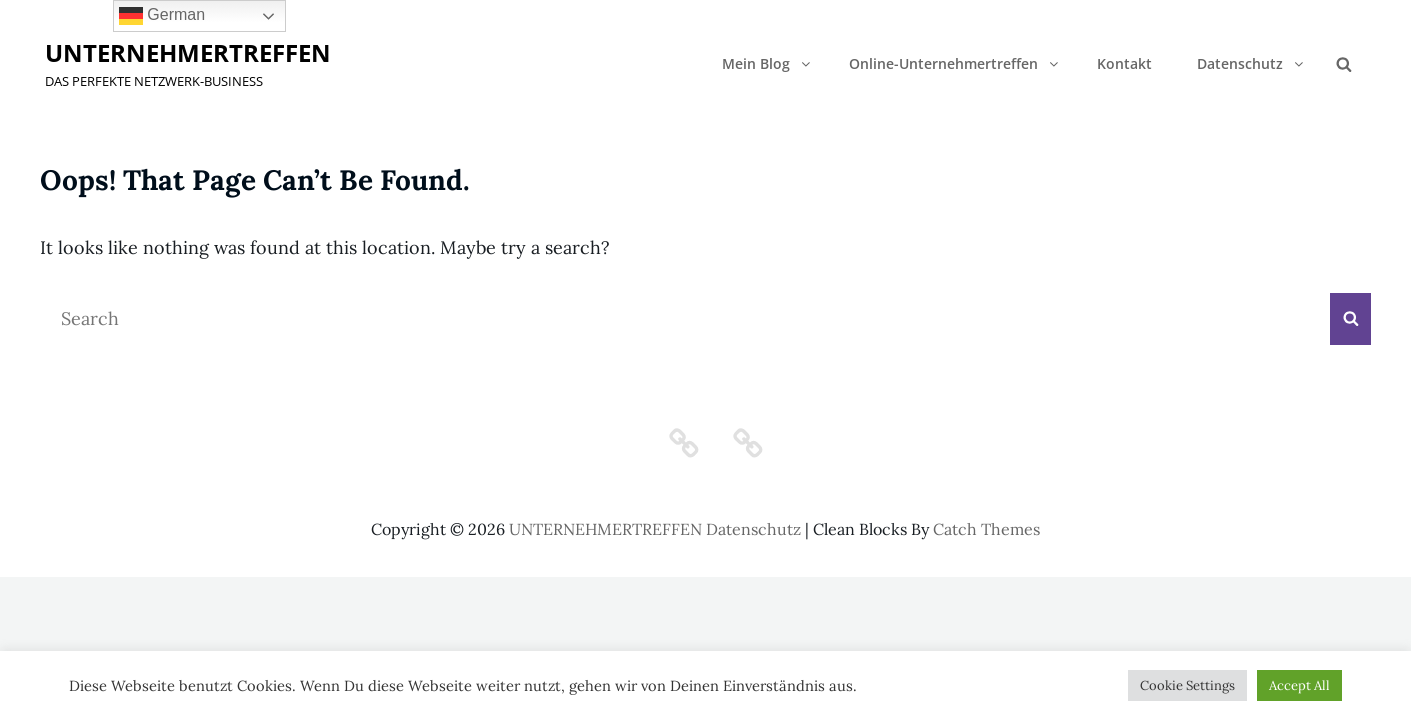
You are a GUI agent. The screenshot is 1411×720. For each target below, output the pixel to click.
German (162, 16)
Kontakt (1124, 63)
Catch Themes (986, 529)
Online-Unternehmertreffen (955, 63)
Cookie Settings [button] (1187, 685)
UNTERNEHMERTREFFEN (188, 52)
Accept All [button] (1299, 685)
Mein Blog (767, 63)
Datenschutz (1251, 63)
